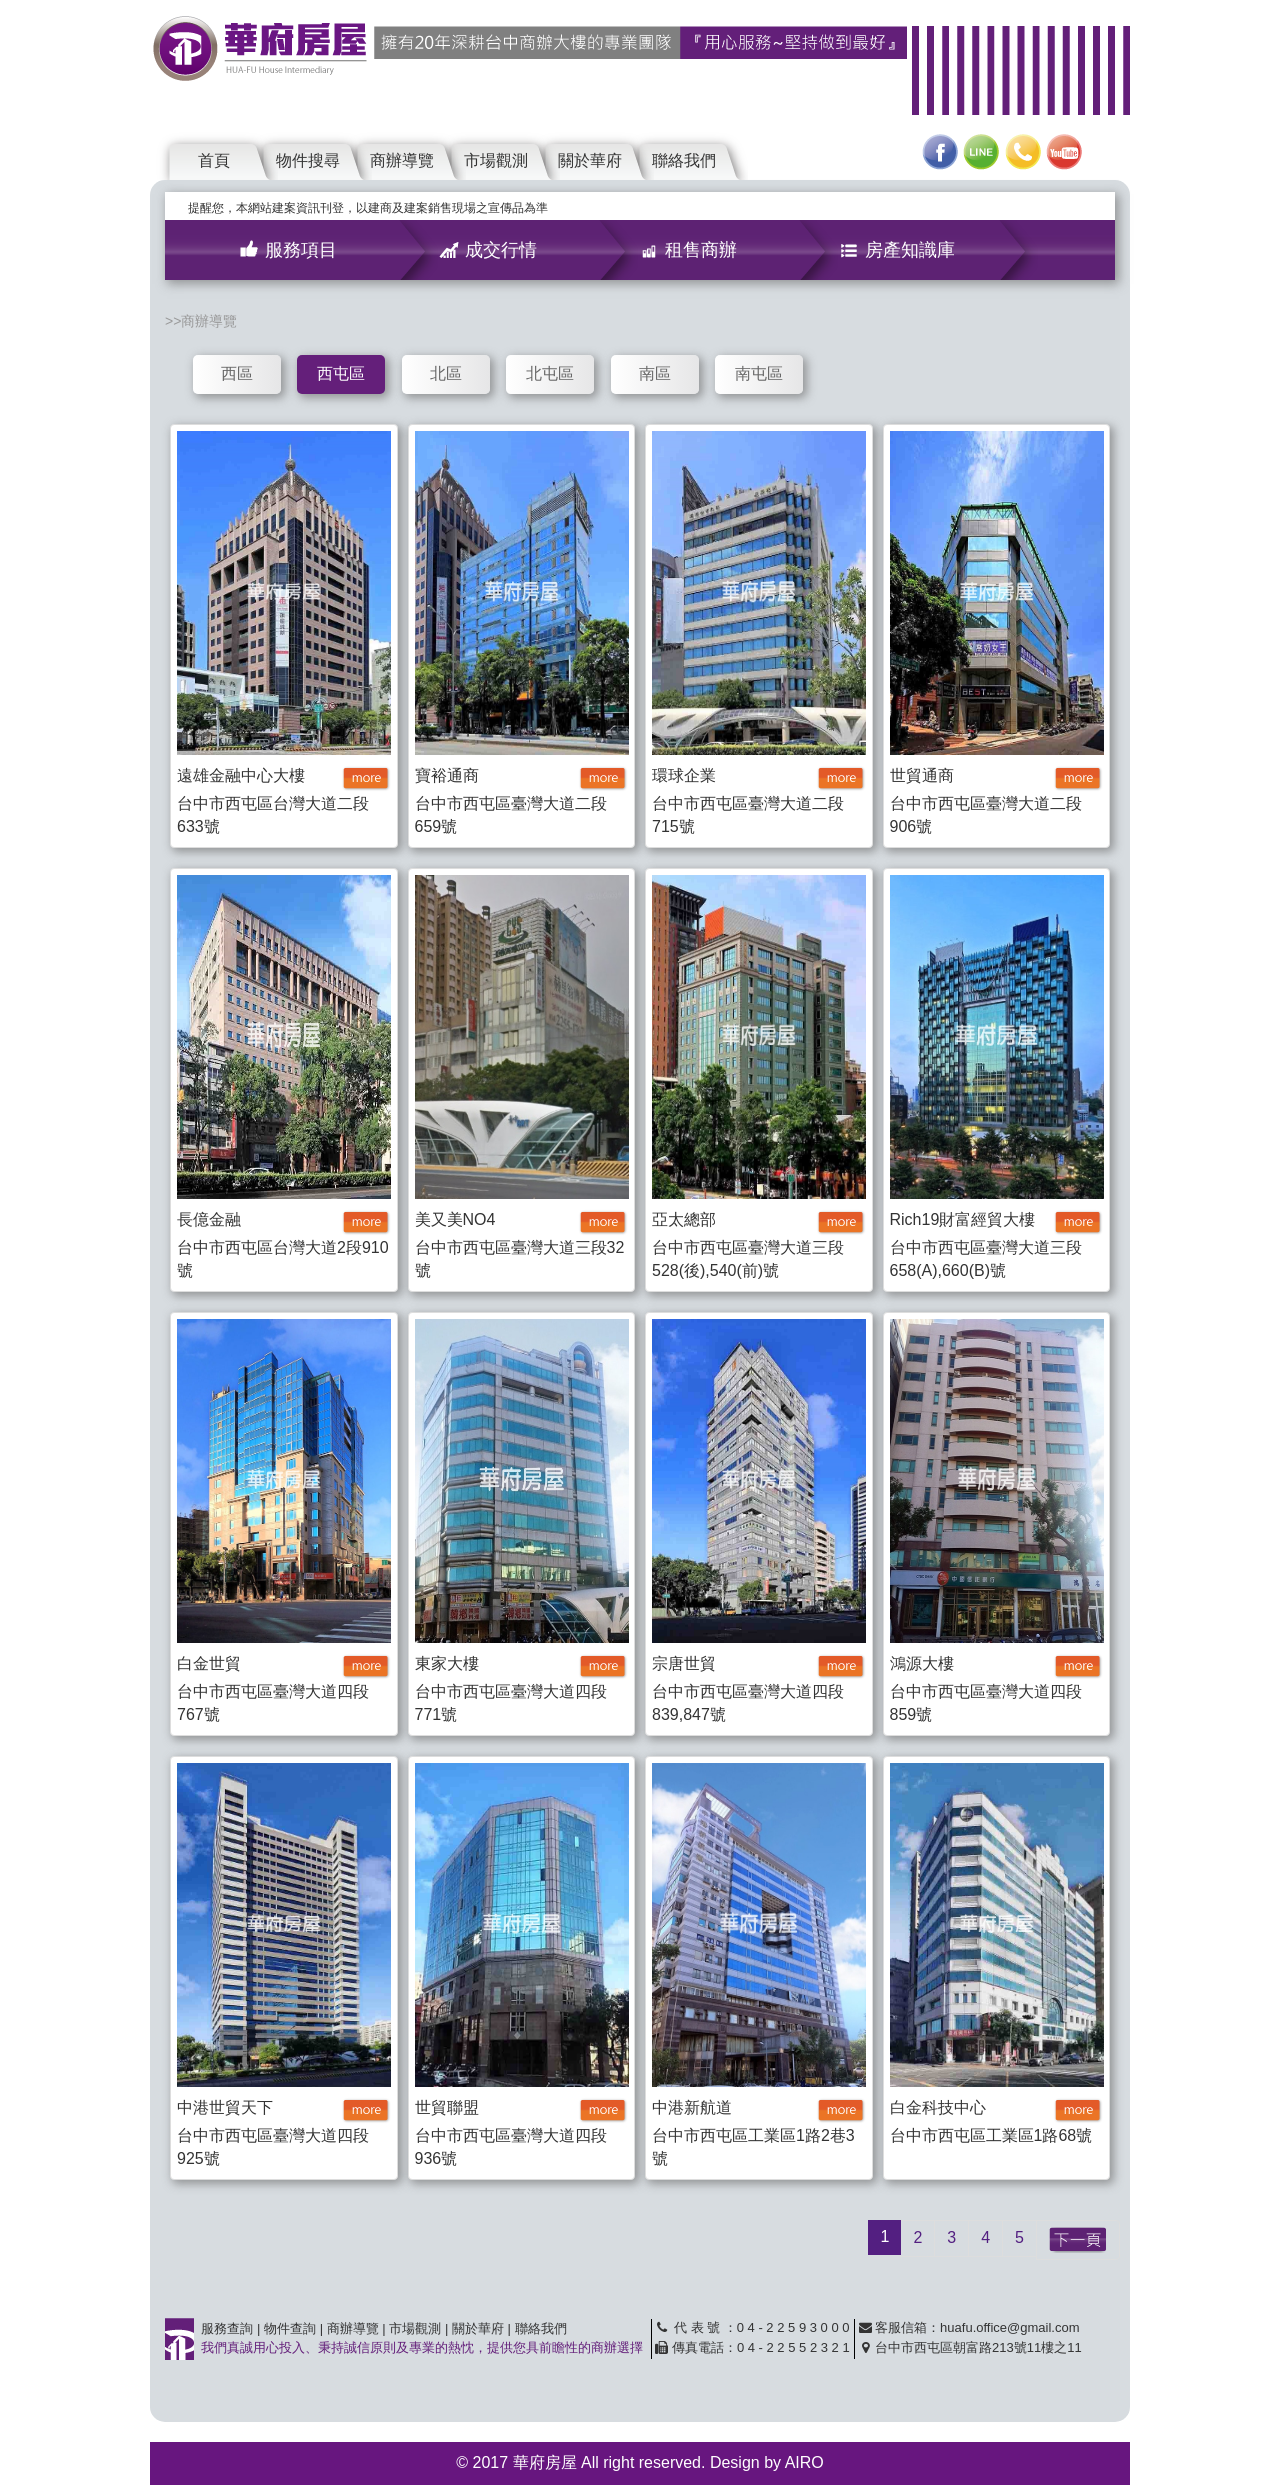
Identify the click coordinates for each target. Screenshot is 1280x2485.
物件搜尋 (308, 160)
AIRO (804, 2462)
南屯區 (759, 373)
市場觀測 (496, 160)
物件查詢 (290, 2328)
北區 (446, 373)
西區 (237, 373)
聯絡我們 (684, 160)
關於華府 (590, 160)
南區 (655, 373)
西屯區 (341, 373)
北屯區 (550, 373)
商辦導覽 (402, 160)
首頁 (214, 160)
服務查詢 (227, 2328)
